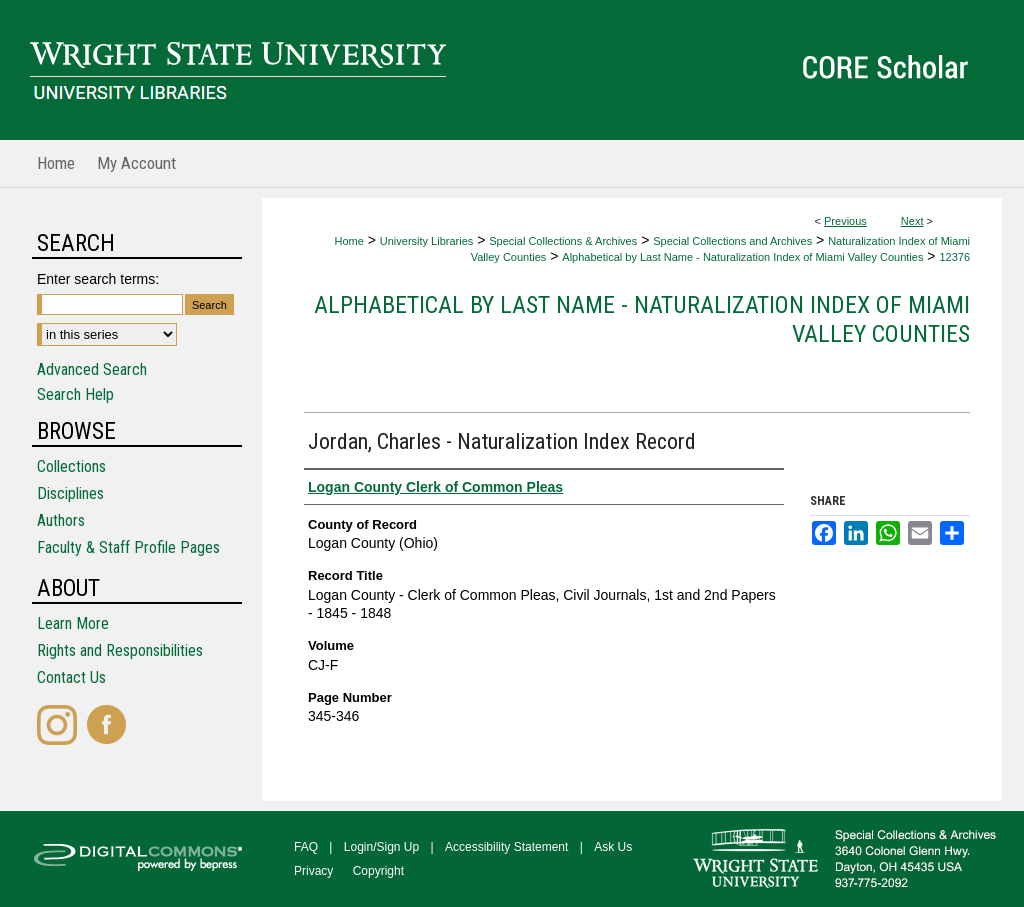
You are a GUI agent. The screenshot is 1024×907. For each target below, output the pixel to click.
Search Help (75, 394)
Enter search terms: (98, 279)
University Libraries (427, 241)
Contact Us (71, 677)
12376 (954, 257)
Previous (845, 221)
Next (912, 221)
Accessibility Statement (506, 847)
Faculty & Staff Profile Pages (128, 547)
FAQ (306, 847)
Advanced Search (92, 369)
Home (348, 241)
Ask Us (613, 847)
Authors (61, 520)
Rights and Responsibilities (120, 650)
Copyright (378, 871)
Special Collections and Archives (732, 241)
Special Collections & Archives (563, 241)
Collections (71, 466)
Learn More (73, 623)
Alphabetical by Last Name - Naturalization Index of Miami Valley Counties (742, 257)
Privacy (313, 871)
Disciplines (70, 493)
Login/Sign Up (381, 847)
